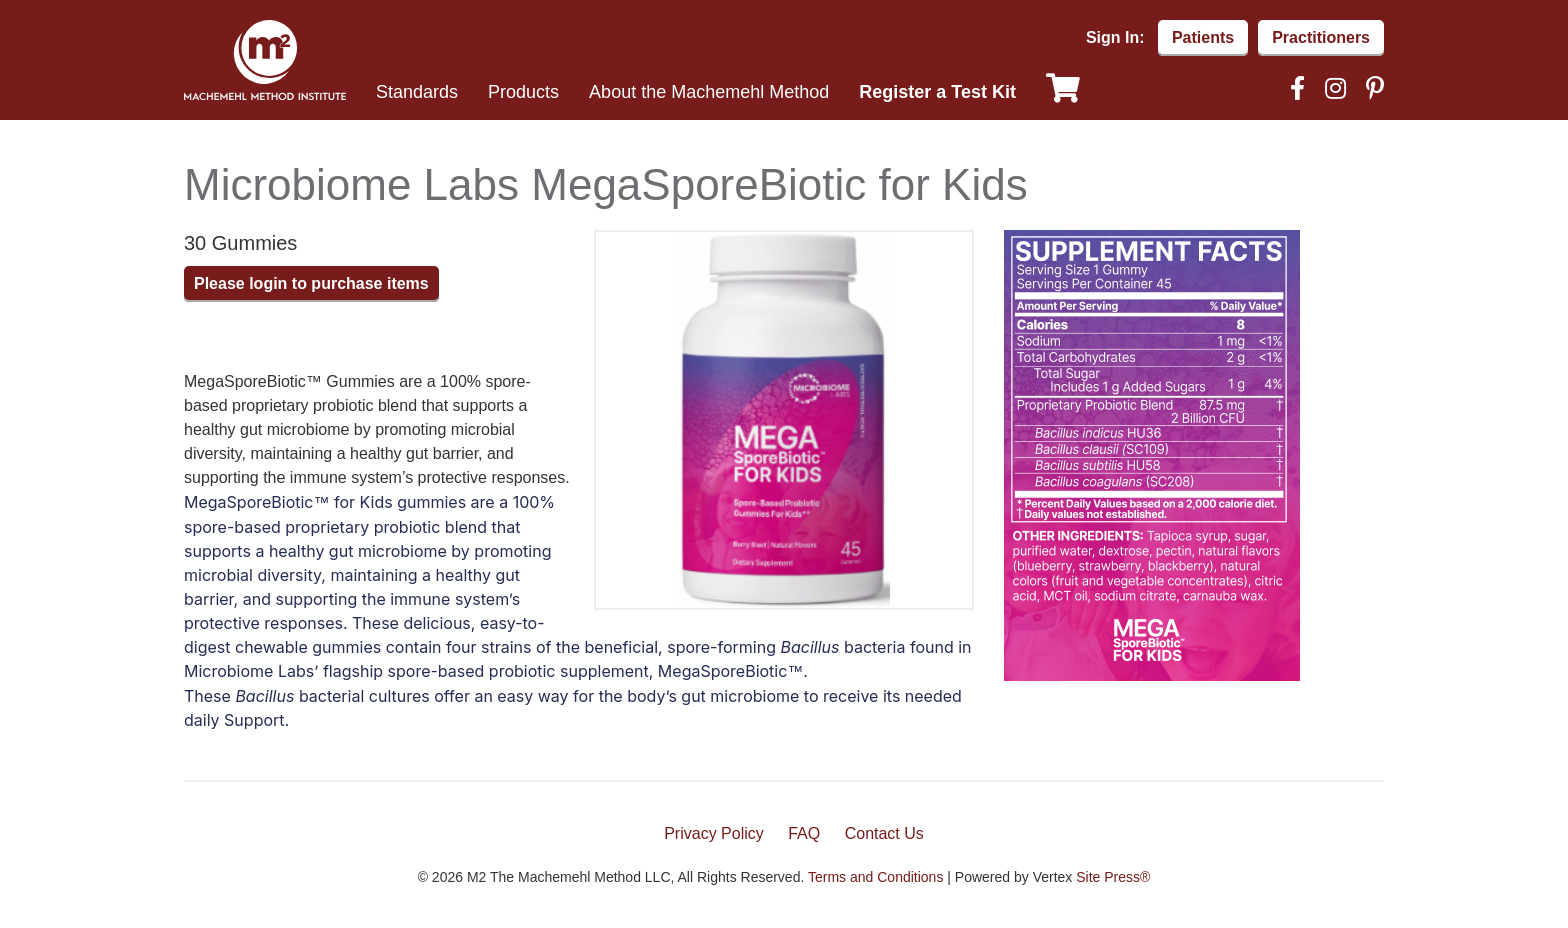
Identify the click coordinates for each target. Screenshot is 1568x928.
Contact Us (884, 833)
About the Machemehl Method (709, 92)
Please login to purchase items (311, 283)
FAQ (804, 833)
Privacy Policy (714, 833)
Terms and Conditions (875, 877)
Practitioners (1321, 37)
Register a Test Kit (937, 92)
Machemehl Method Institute (265, 60)
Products (523, 92)
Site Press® (1113, 877)
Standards (417, 92)
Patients (1203, 37)
